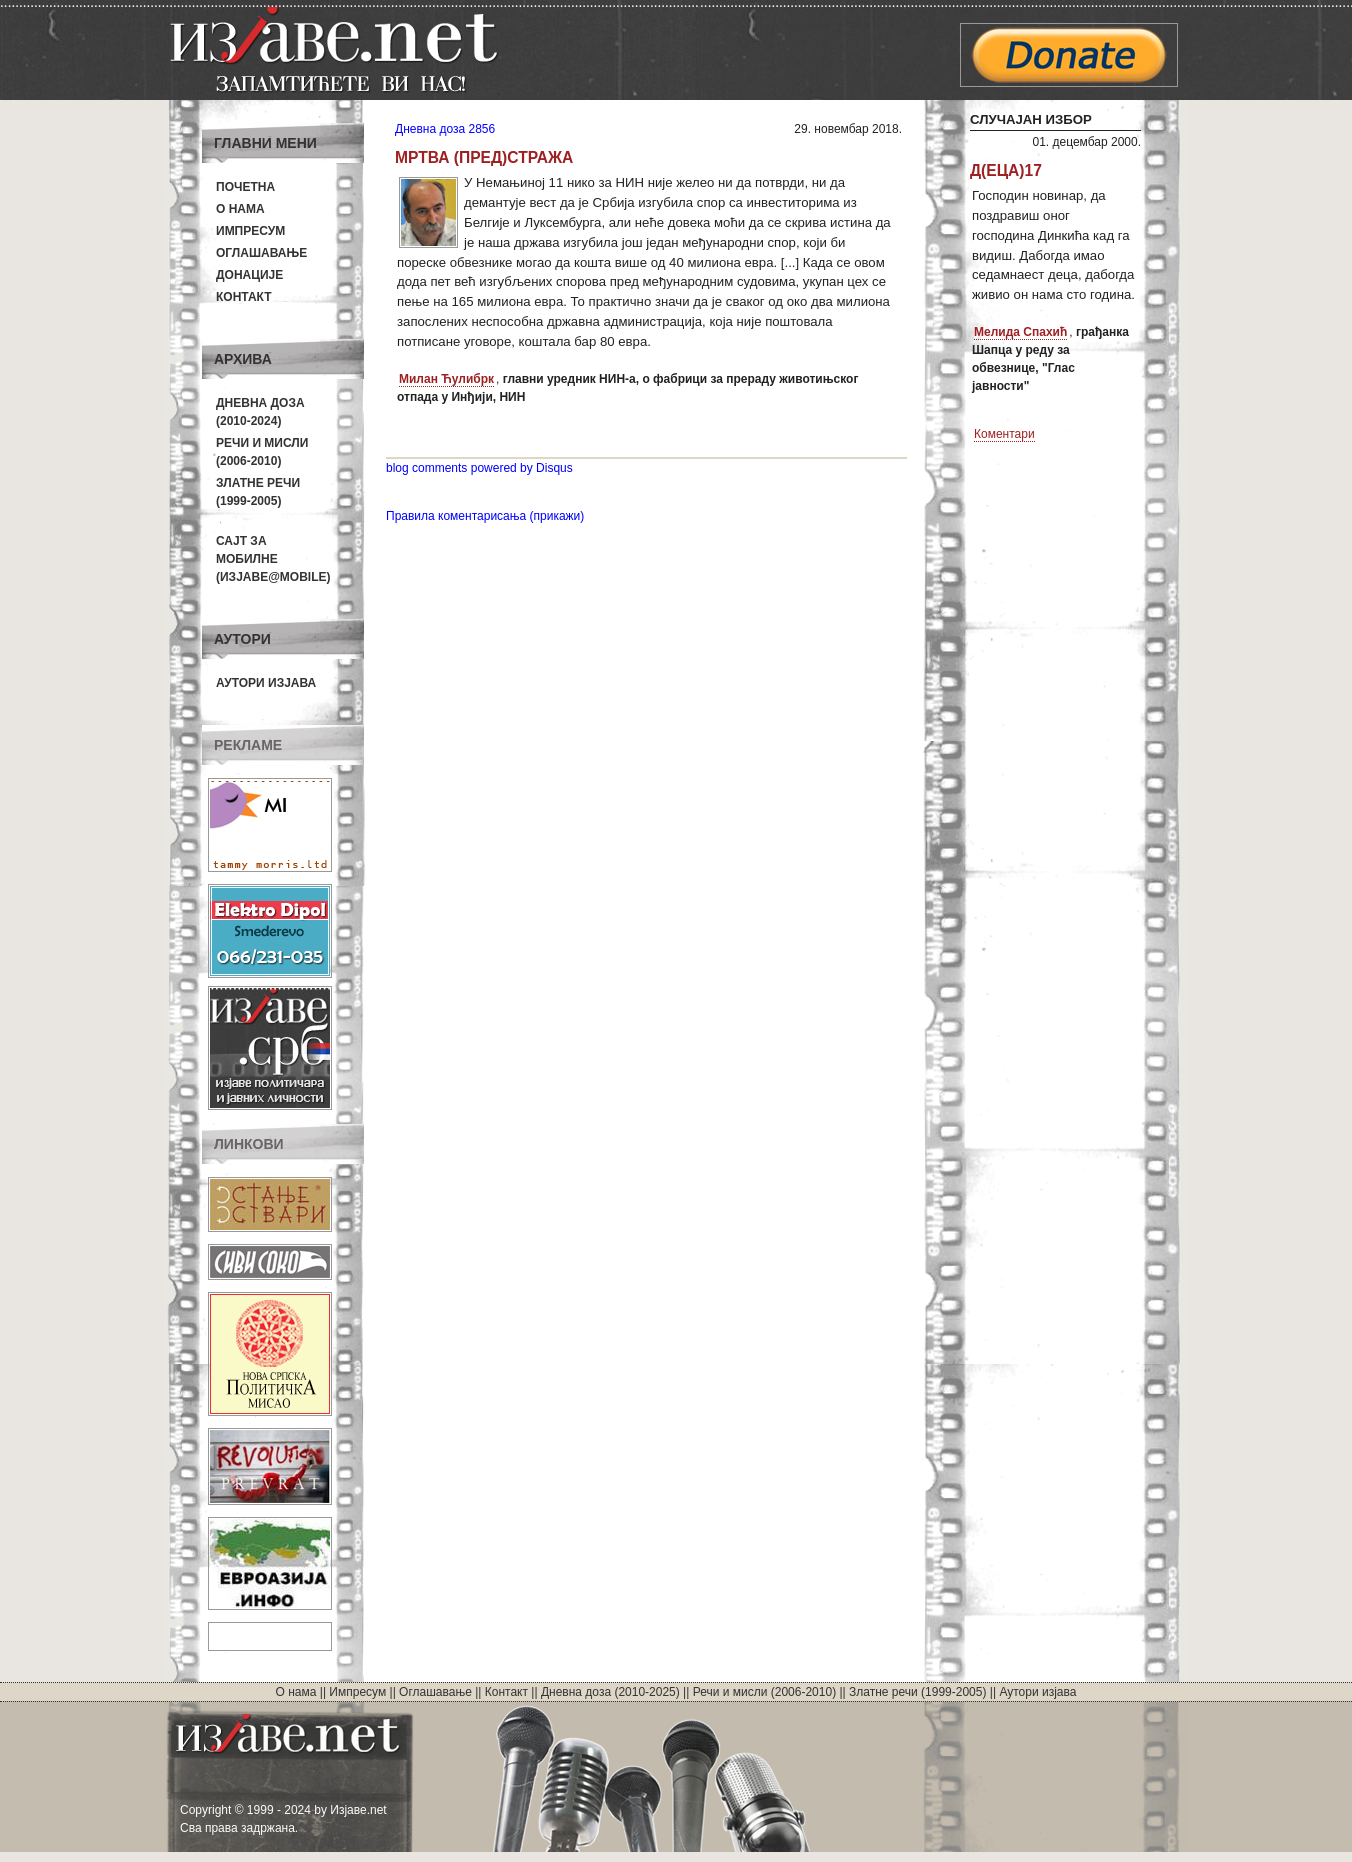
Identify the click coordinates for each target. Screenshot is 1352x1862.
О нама (240, 209)
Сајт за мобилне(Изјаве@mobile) (273, 559)
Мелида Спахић (1020, 332)
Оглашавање (261, 253)
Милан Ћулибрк (446, 379)
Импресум (250, 231)
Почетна (245, 187)
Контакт (244, 297)
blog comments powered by (479, 468)
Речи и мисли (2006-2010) (764, 1692)
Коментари (1004, 434)
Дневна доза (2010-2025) (610, 1692)
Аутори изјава (266, 683)
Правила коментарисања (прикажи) (485, 516)
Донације (249, 275)
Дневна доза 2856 (445, 129)
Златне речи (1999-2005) (917, 1692)
